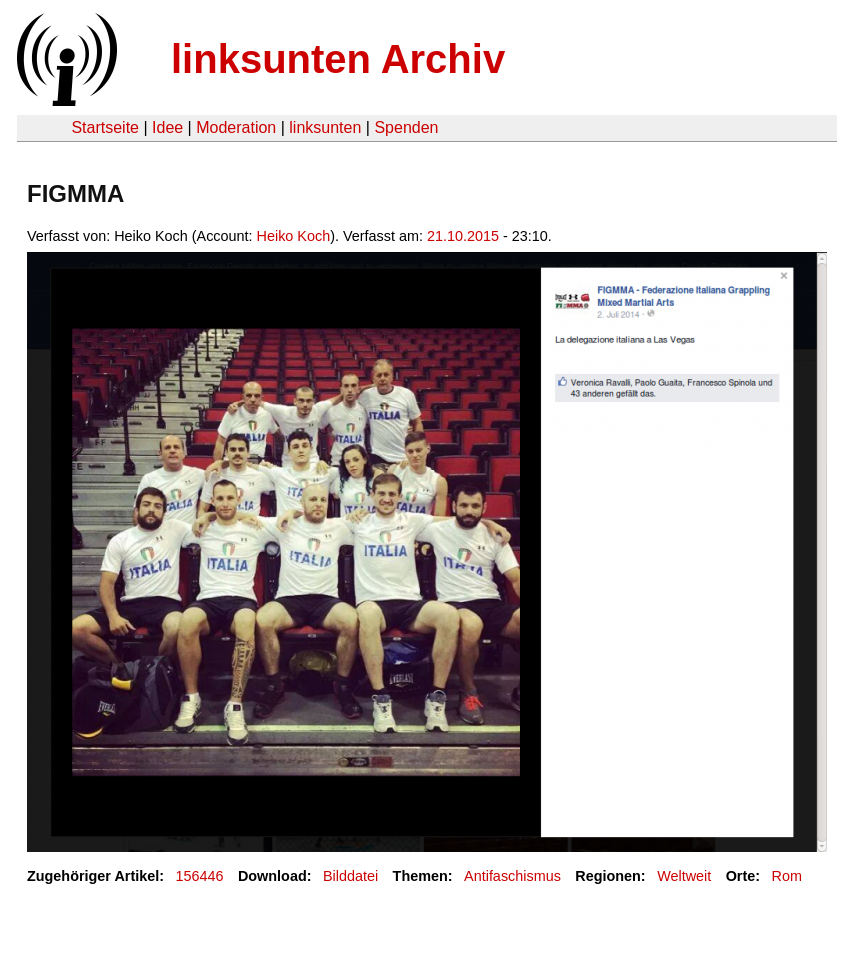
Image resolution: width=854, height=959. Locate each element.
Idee (167, 127)
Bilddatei (350, 876)
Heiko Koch (294, 236)
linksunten (325, 127)
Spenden (406, 127)
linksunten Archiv (338, 59)
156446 (200, 876)
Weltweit (684, 876)
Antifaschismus (512, 876)
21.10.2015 (463, 236)
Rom (787, 876)
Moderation (236, 127)
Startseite (105, 127)
